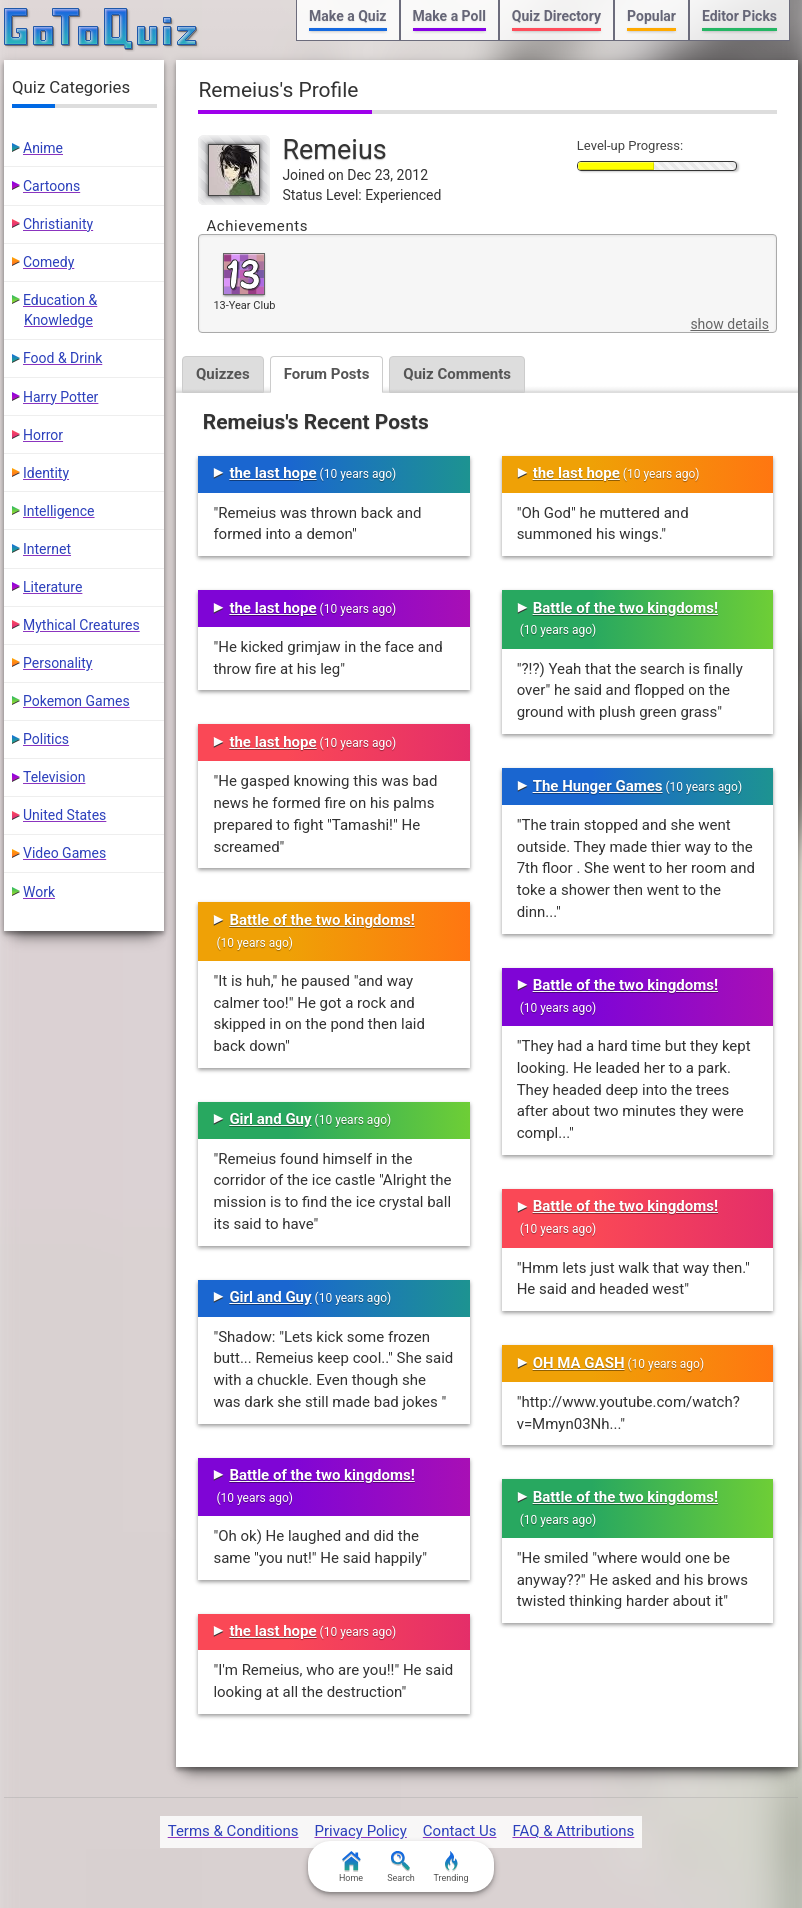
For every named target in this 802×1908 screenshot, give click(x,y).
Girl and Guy (270, 1119)
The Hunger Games (598, 786)
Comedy (48, 262)
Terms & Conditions (233, 1831)
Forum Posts (327, 374)
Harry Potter (60, 397)
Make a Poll (449, 16)
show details (729, 324)
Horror (43, 435)
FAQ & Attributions (573, 1831)
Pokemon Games (76, 701)
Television (54, 777)
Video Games (64, 853)
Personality (57, 663)
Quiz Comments (457, 374)
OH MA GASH (579, 1363)
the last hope (272, 473)
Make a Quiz (347, 16)
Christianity (58, 224)
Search (401, 1867)
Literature (52, 587)
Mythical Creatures (81, 625)
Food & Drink (62, 358)
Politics (46, 739)
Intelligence (59, 511)
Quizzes (223, 374)
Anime (43, 148)
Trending (450, 1867)
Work (39, 892)
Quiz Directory (556, 16)
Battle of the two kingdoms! (321, 920)
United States (64, 815)
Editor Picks (739, 16)
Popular (651, 16)
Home (351, 1867)
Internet (47, 549)
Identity (46, 473)
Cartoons (51, 186)
